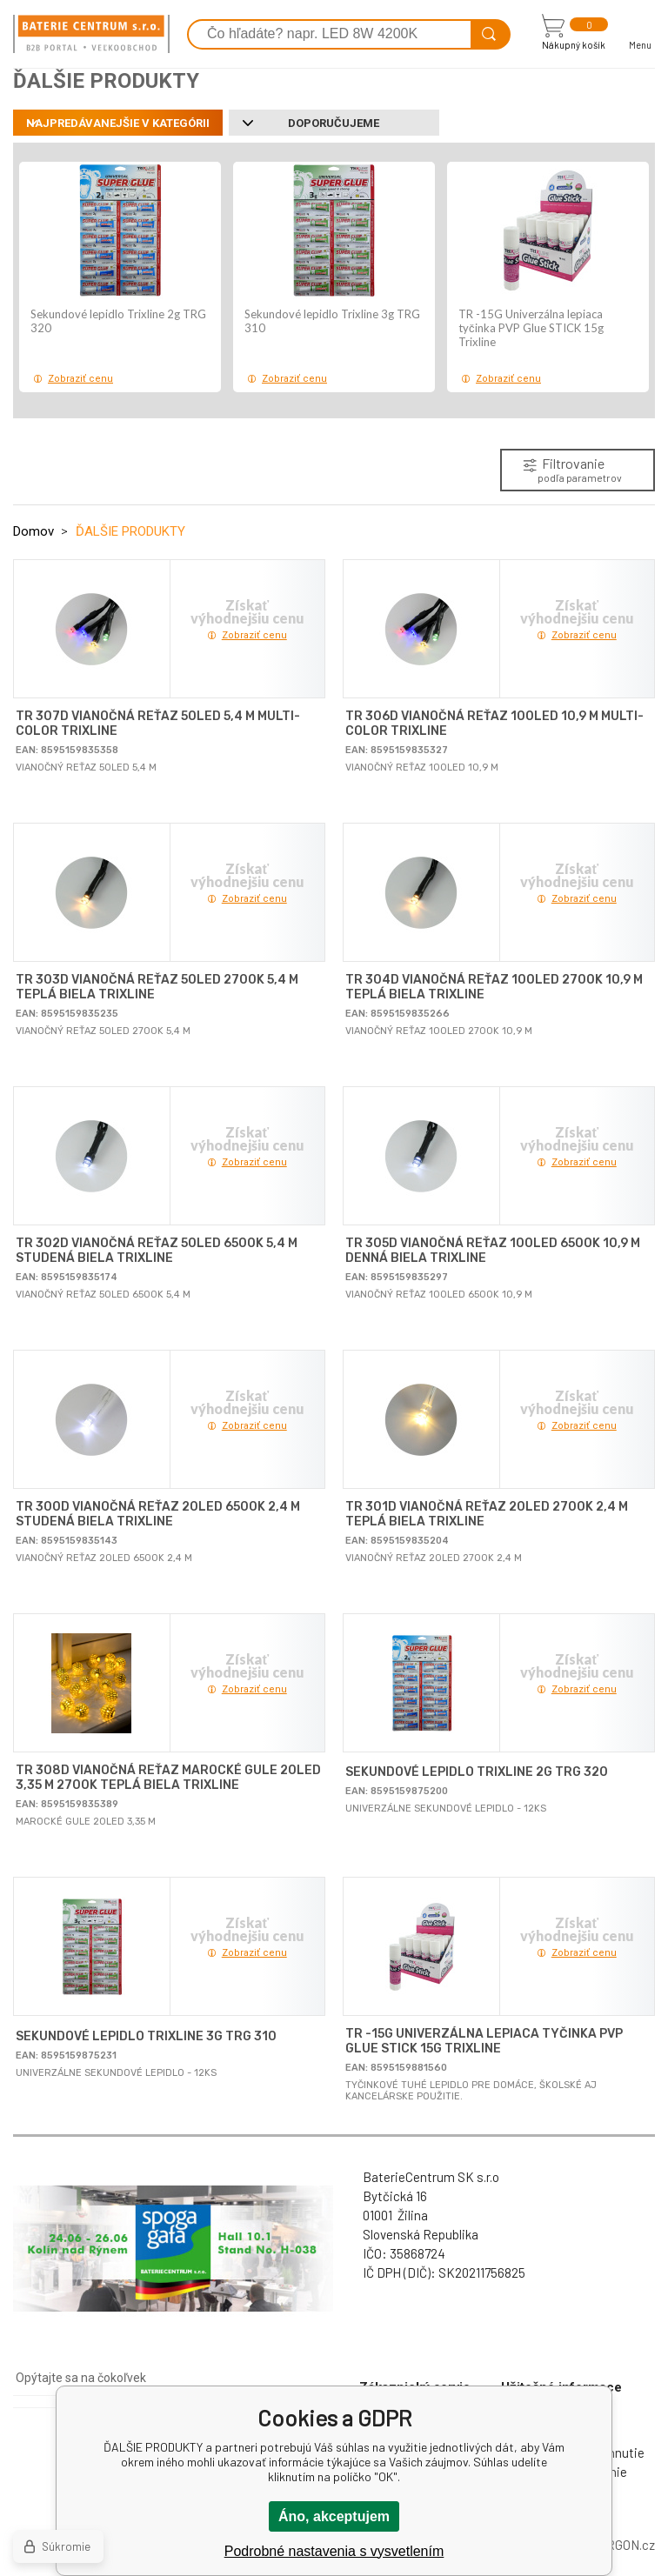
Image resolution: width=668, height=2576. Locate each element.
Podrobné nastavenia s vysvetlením (334, 2551)
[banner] (91, 34)
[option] (120, 277)
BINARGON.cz (616, 2545)
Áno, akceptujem (334, 2516)
